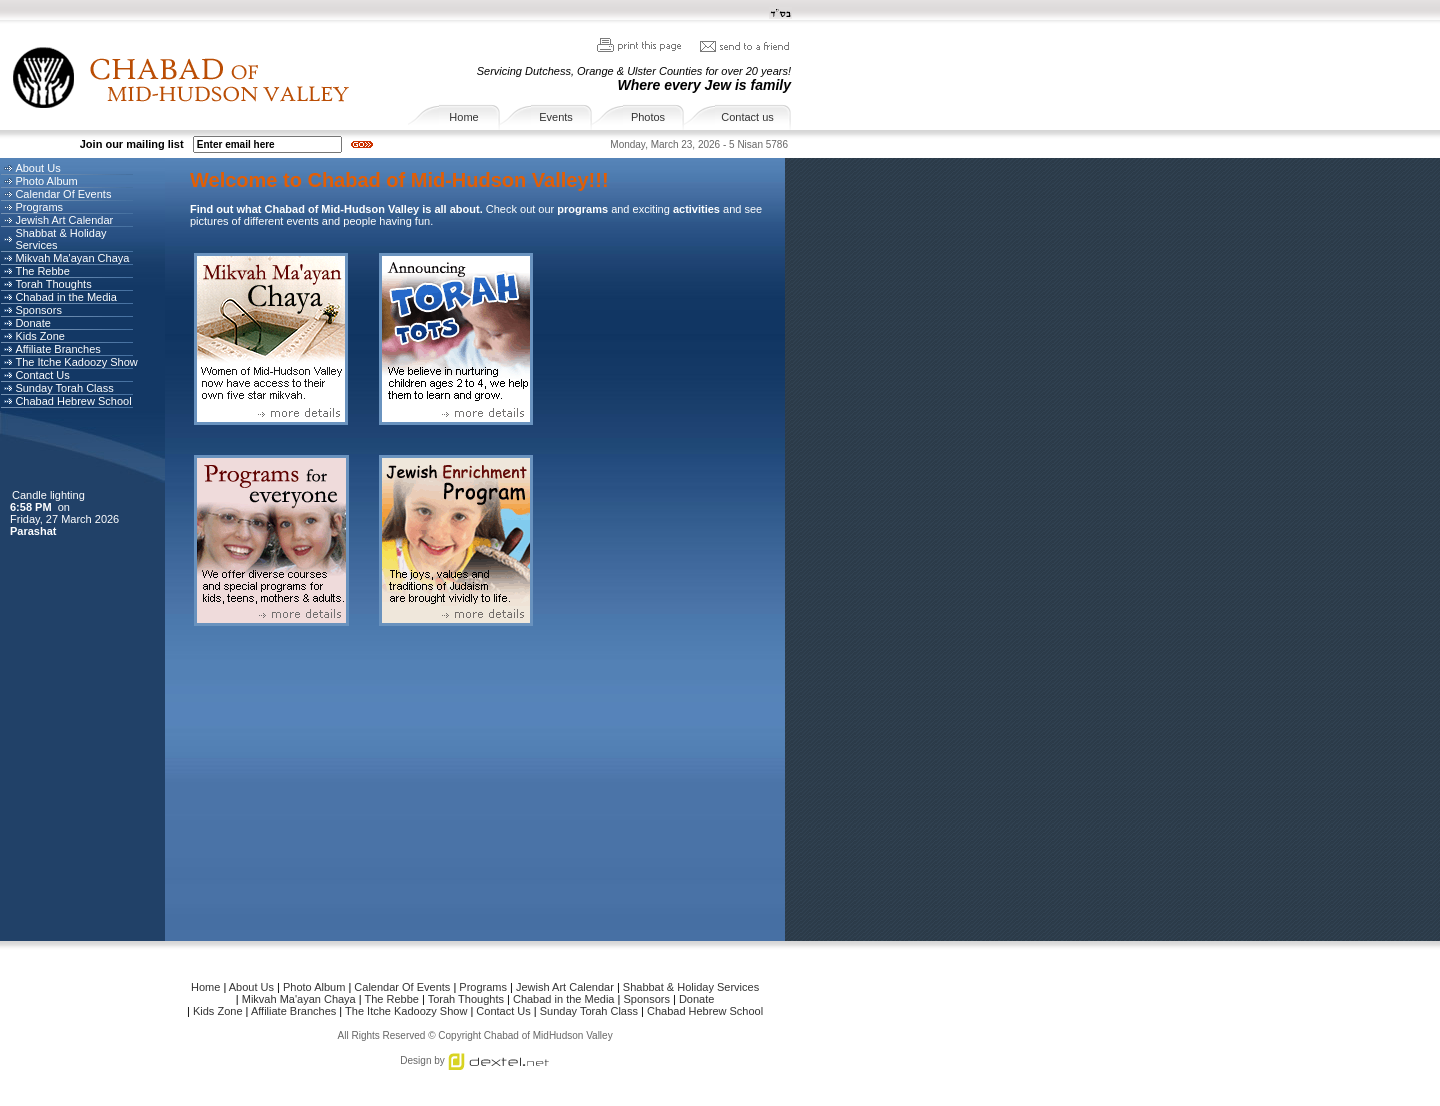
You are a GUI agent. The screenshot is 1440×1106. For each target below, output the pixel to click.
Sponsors (38, 310)
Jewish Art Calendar (64, 220)
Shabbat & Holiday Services (60, 239)
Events (556, 117)
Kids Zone (40, 336)
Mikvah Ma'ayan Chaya (72, 258)
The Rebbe (42, 271)
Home (463, 117)
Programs (39, 207)
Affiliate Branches (57, 349)
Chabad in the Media (66, 297)
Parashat (35, 531)
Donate (32, 323)
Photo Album (46, 181)
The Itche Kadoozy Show (76, 362)
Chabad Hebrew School (73, 401)
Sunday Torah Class (64, 388)
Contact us (747, 117)
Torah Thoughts (53, 284)
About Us (37, 168)
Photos (648, 117)
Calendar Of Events (63, 194)
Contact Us (42, 375)
